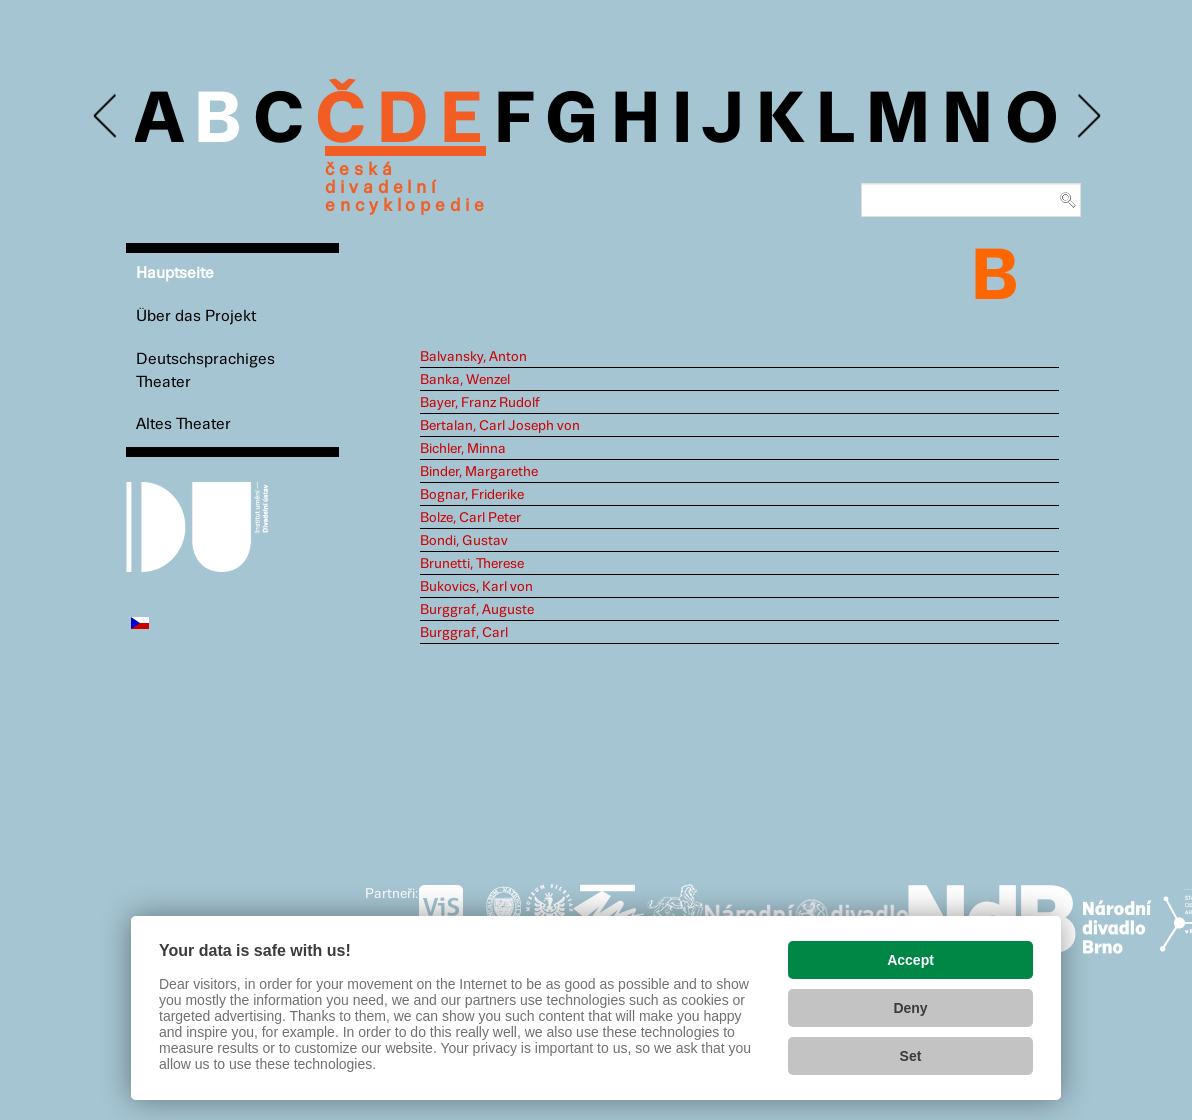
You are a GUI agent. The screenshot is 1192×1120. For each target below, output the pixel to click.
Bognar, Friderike (472, 495)
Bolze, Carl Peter (470, 518)
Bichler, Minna (463, 449)
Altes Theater (183, 424)
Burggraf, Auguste (477, 610)
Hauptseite (175, 273)
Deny (910, 1008)
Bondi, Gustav (464, 541)
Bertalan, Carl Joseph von (500, 426)
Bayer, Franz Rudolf (480, 403)
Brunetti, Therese (472, 564)
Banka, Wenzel (465, 380)
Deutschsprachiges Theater (205, 371)
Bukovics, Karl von (476, 587)
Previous (106, 116)
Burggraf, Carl (464, 633)
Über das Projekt (196, 316)
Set (911, 1056)
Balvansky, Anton (473, 357)
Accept (910, 960)
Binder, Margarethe (479, 472)
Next (1087, 116)
